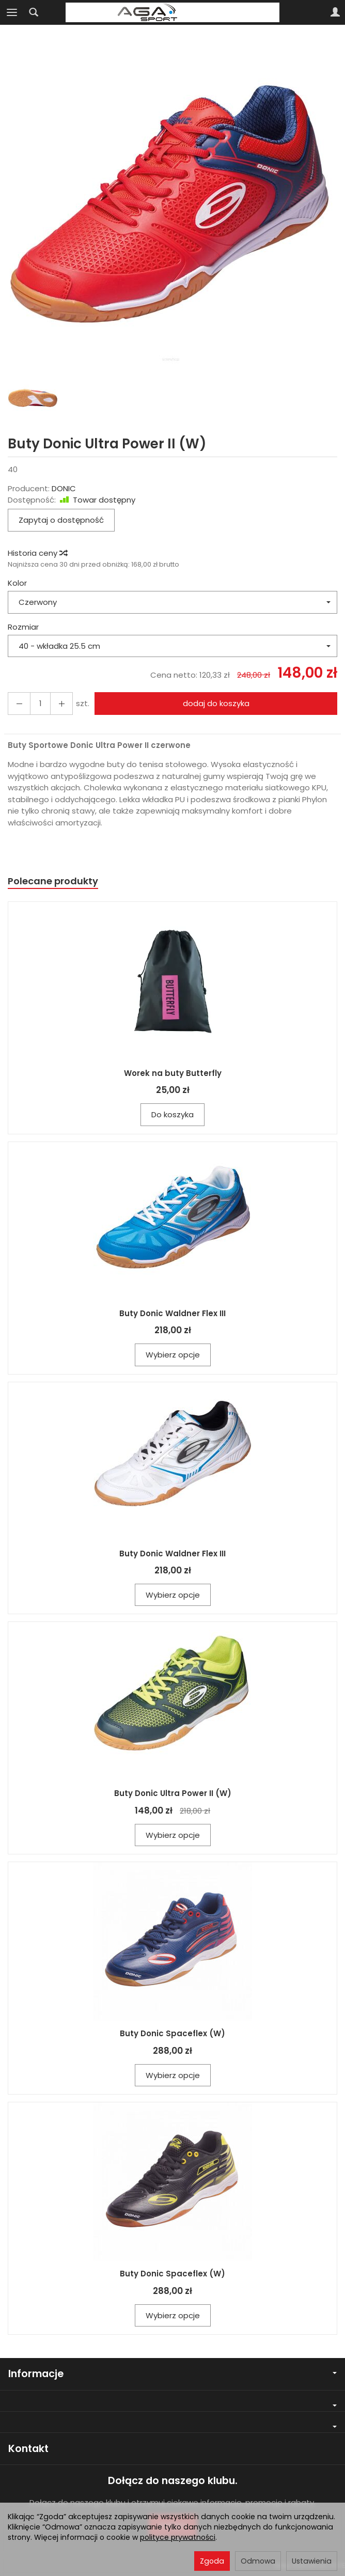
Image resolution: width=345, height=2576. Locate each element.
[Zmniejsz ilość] (61, 703)
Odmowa (258, 2561)
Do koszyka (172, 1114)
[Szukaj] (33, 12)
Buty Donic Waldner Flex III (172, 1313)
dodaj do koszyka (216, 703)
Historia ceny (37, 553)
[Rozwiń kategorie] (12, 12)
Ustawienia (312, 2561)
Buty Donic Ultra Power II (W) (172, 1793)
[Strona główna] (172, 12)
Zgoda (212, 2561)
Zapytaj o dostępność (61, 519)
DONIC (64, 488)
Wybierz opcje (173, 1354)
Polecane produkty (53, 881)
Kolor (17, 582)
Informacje (172, 2374)
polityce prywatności (177, 2537)
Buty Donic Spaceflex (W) (172, 2033)
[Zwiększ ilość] (19, 703)
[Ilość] (40, 703)
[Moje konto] (335, 12)
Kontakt (28, 2449)
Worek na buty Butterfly (173, 1073)
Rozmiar (23, 626)
